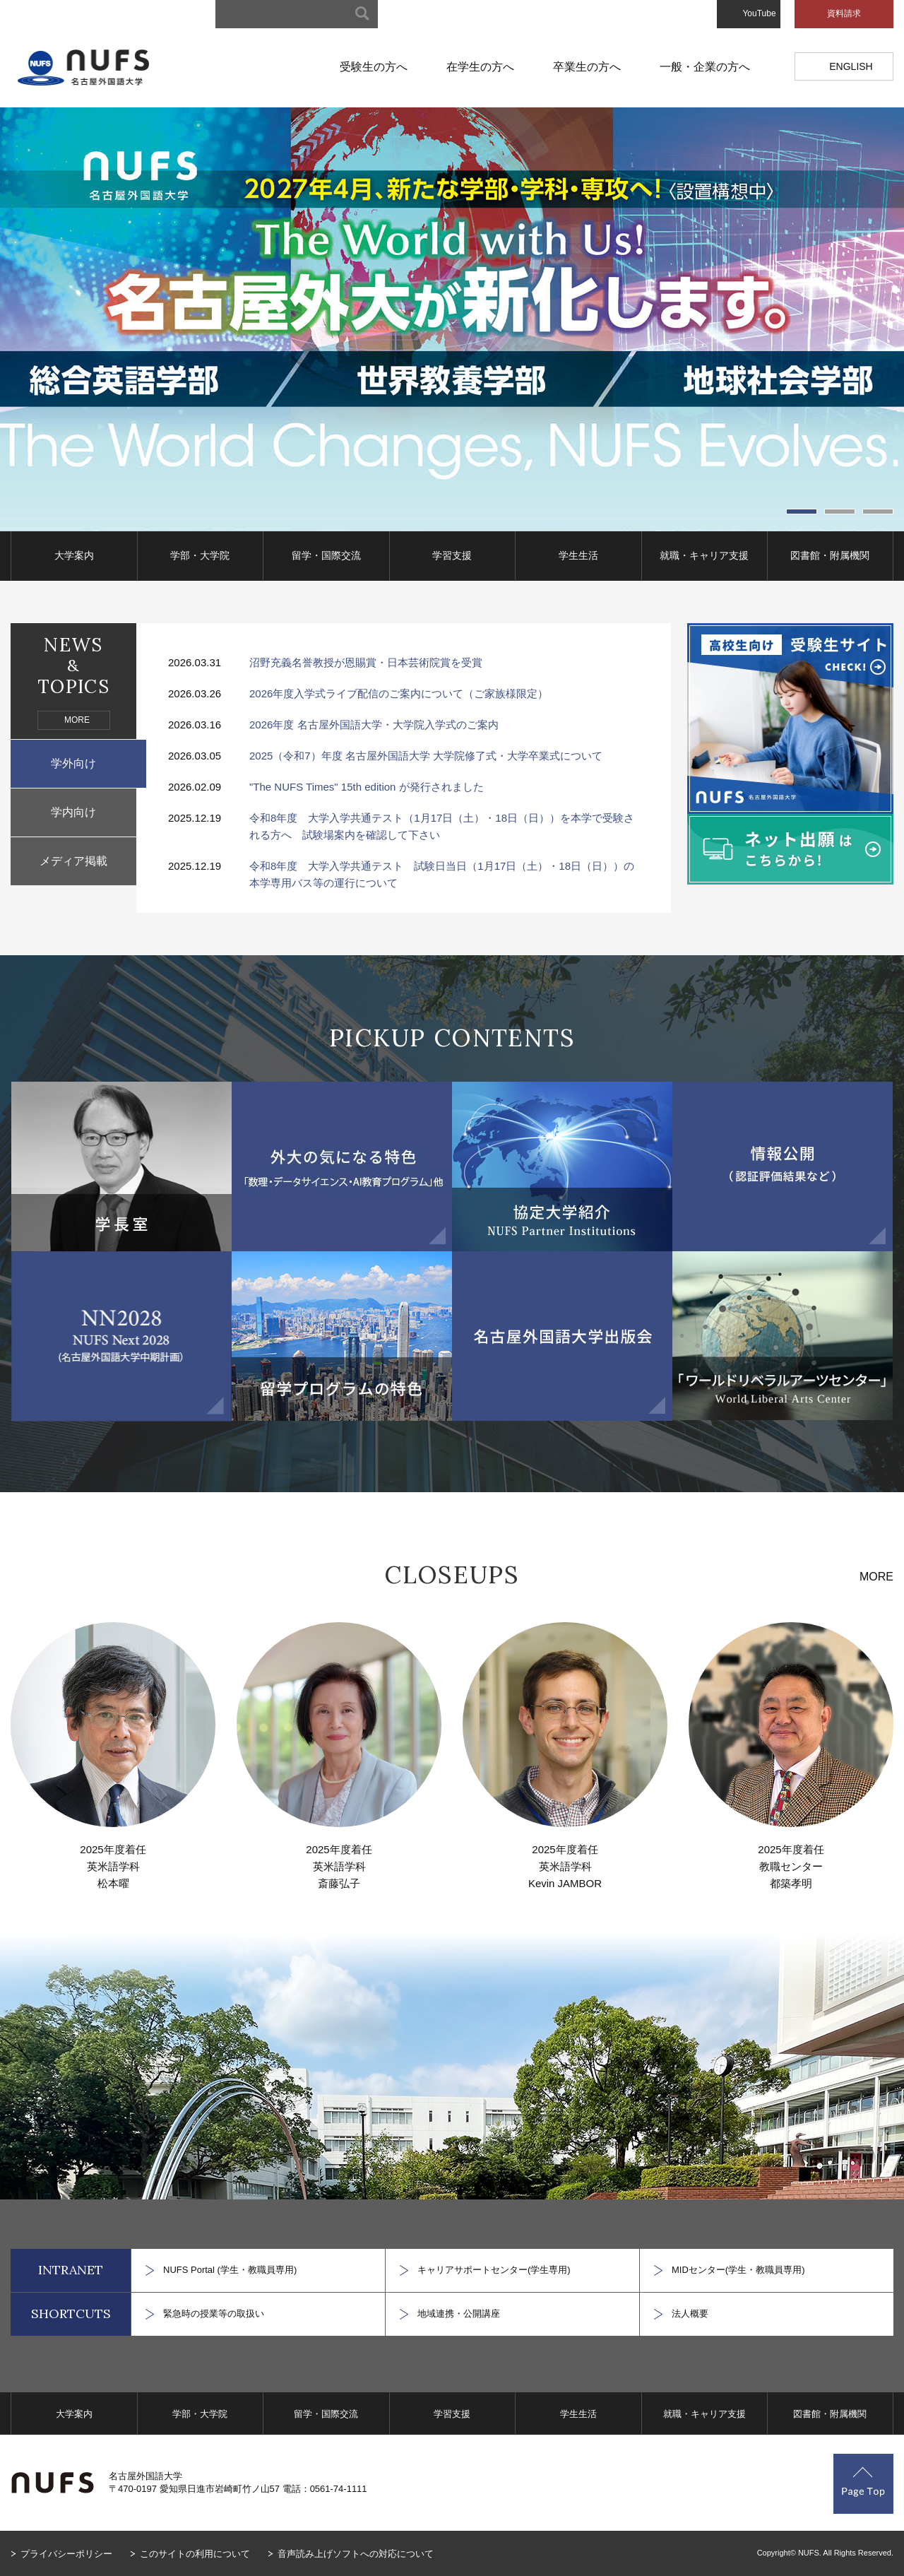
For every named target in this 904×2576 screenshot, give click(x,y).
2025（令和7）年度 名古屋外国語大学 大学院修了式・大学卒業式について (425, 756)
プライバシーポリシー (66, 2553)
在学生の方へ (480, 67)
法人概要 (690, 2313)
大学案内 (74, 555)
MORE (77, 720)
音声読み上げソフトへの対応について (356, 2553)
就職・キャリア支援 (704, 555)
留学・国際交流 (326, 555)
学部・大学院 (200, 555)
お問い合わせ (677, 14)
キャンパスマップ (513, 14)
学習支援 (452, 555)
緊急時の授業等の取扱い (213, 2313)
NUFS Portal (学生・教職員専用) (230, 2269)
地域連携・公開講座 (458, 2313)
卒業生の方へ (587, 67)
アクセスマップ (599, 14)
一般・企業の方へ (705, 67)
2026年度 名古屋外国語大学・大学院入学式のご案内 (374, 725)
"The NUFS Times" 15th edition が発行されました (366, 787)
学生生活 (578, 555)
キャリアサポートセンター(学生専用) (494, 2269)
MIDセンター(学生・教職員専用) (738, 2269)
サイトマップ (431, 14)
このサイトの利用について (195, 2553)
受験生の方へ (374, 67)
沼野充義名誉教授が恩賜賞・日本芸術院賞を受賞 (365, 662)
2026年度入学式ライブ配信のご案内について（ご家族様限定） (398, 693)
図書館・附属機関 (829, 555)
